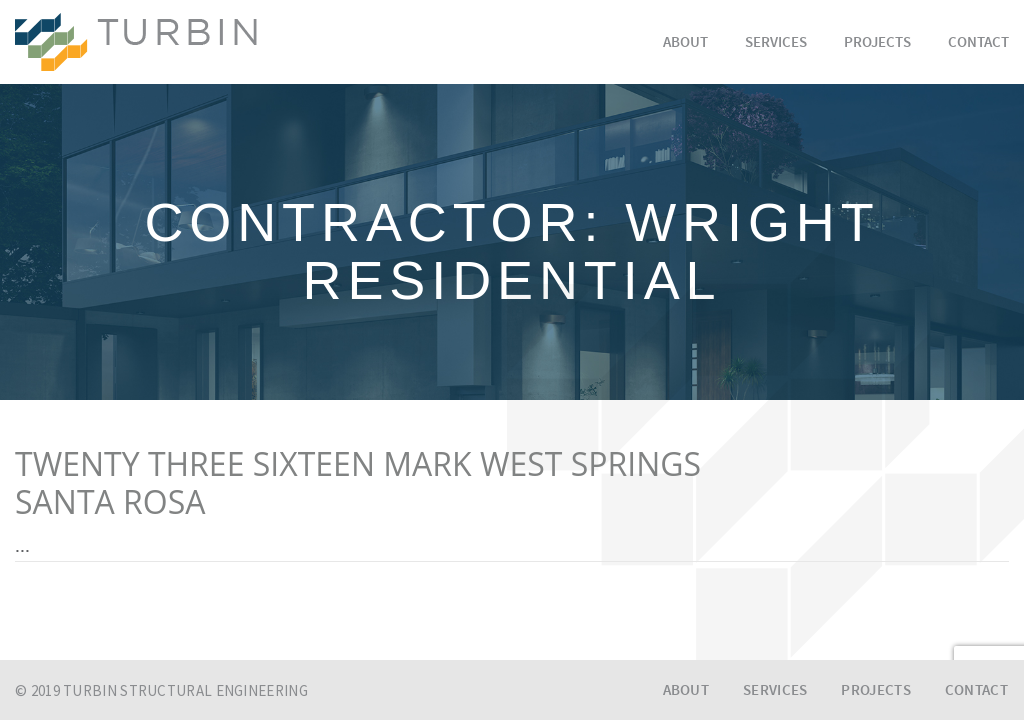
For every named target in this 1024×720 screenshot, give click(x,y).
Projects (877, 43)
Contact (978, 43)
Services (776, 43)
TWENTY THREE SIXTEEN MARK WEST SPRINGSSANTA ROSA (358, 483)
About (685, 43)
